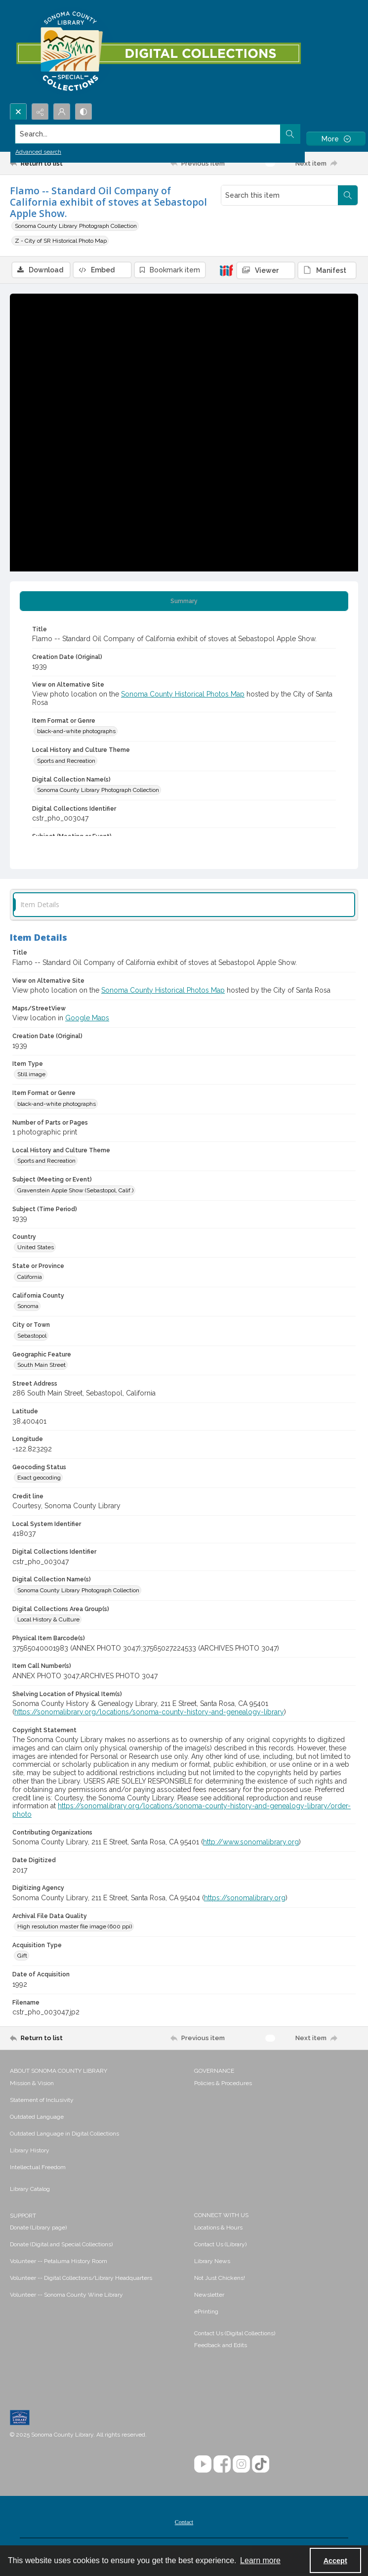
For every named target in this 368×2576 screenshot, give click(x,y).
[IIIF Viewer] (265, 270)
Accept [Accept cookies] (335, 2561)
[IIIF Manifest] (327, 270)
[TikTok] (260, 2464)
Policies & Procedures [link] (223, 2083)
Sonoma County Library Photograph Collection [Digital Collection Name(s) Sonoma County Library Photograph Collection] (98, 789)
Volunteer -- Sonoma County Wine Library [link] (66, 2294)
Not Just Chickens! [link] (219, 2277)
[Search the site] (148, 134)
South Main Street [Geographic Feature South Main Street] (41, 1364)
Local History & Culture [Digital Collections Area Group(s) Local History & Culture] (48, 1619)
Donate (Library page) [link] (38, 2227)
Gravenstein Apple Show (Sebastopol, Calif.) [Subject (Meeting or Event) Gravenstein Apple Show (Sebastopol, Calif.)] (75, 1190)
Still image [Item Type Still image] (31, 1074)
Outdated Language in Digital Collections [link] (64, 2133)
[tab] (184, 601)
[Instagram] (241, 2464)
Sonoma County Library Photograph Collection (76, 225)
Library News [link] (212, 2261)
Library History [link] (29, 2150)
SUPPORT (23, 2215)
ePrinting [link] (206, 2311)
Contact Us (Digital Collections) (234, 2333)
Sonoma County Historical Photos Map (183, 694)
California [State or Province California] (29, 1276)
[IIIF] (226, 270)
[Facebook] (222, 2464)
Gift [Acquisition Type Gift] (22, 1955)
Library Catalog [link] (30, 2188)
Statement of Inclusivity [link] (42, 2099)
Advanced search (38, 151)
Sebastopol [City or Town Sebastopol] (31, 1335)
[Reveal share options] (40, 112)
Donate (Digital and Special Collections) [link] (61, 2244)
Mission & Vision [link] (32, 2083)
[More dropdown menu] (336, 138)
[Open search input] (18, 112)
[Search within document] (348, 195)
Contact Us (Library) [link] (220, 2244)
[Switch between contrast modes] (83, 112)
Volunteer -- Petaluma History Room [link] (58, 2261)
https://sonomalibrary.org (245, 1898)
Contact (184, 2522)
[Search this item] (279, 195)
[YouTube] (202, 2464)
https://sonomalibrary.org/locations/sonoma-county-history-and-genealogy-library (149, 1712)
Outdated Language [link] (37, 2116)
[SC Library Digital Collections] (158, 51)
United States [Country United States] (35, 1247)
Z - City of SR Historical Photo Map (61, 240)
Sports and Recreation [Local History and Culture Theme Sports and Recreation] (66, 760)
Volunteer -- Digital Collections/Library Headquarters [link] (81, 2277)
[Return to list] (55, 163)
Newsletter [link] (209, 2294)
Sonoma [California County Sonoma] (28, 1306)
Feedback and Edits (220, 2345)
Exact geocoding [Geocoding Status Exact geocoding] (39, 1477)
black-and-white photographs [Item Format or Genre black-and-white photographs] (76, 731)
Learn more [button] (260, 2560)
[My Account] (62, 112)
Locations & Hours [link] (218, 2227)
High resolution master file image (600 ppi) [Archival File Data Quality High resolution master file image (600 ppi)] (74, 1926)
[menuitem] (97, 2083)
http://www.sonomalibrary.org (251, 1842)
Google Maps (87, 1018)
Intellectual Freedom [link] (38, 2167)
